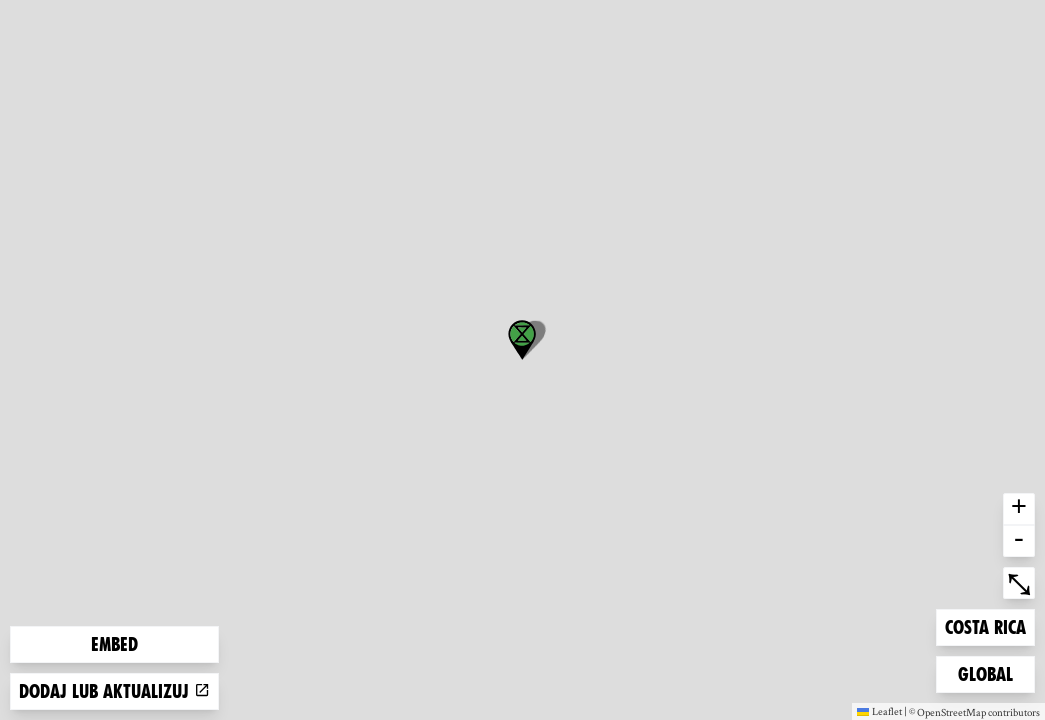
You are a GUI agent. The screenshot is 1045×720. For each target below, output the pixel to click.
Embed (114, 644)
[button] (522, 340)
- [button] (1019, 541)
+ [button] (1019, 509)
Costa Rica (985, 625)
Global (990, 672)
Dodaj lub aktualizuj (114, 691)
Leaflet (879, 711)
